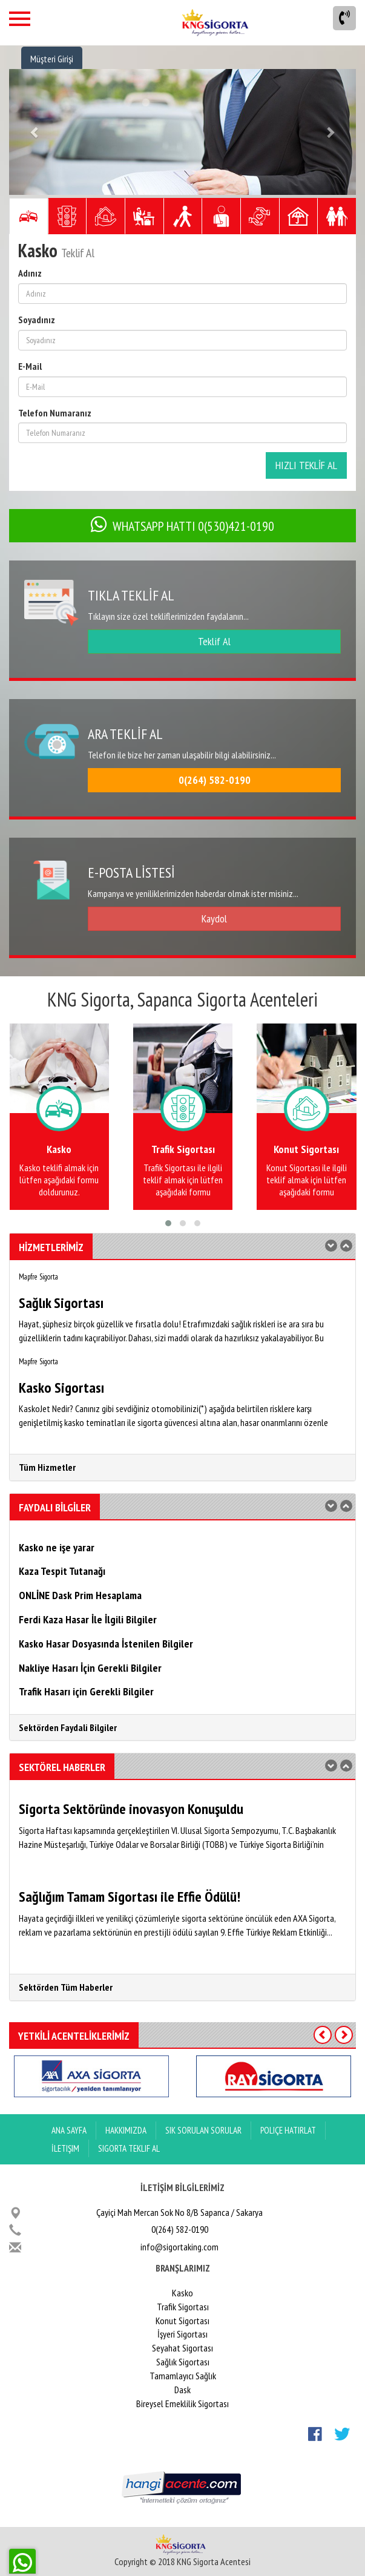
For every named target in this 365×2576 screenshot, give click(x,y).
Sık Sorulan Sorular (203, 2130)
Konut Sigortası (182, 2321)
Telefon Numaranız (54, 413)
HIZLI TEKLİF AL (306, 465)
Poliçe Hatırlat (288, 2130)
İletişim (65, 2148)
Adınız (30, 273)
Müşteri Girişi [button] (51, 59)
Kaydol (214, 918)
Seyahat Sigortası (182, 2348)
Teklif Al (214, 641)
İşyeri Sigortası (182, 2334)
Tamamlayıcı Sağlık (183, 2376)
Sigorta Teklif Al (129, 2148)
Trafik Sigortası (183, 2307)
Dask (182, 2390)
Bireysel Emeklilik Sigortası (182, 2403)
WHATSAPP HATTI (182, 526)
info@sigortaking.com (179, 2247)
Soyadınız (36, 320)
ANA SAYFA (69, 2130)
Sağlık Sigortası (182, 2362)
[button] (35, 132)
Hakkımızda (125, 2130)
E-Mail (30, 366)
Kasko (182, 2293)
